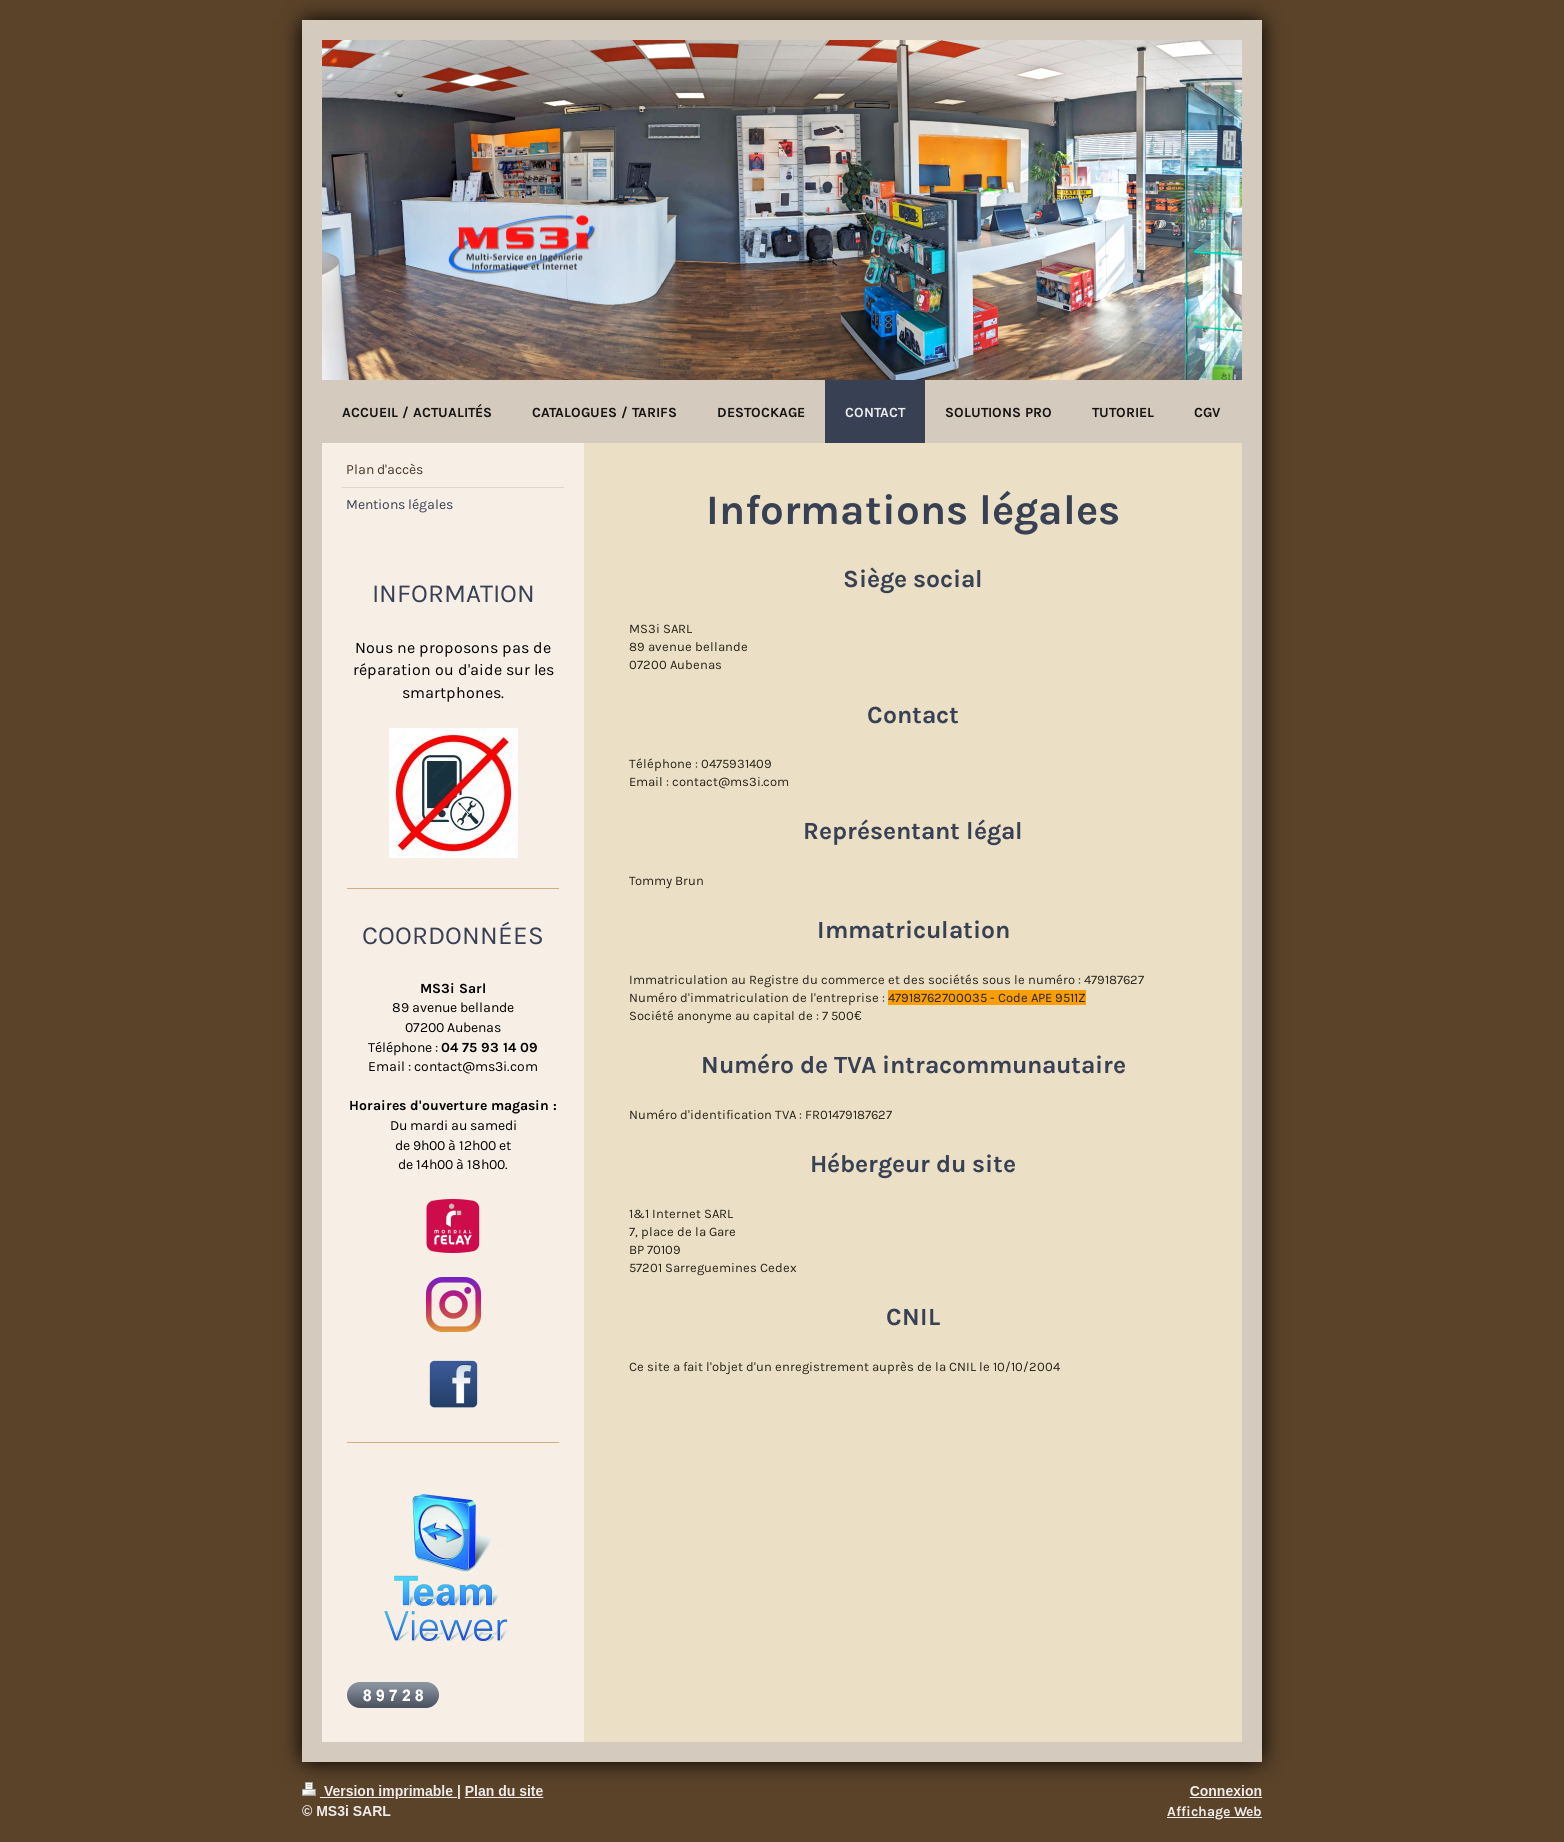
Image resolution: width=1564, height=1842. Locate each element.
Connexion (1226, 1791)
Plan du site (504, 1791)
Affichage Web (1214, 1811)
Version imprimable (379, 1791)
